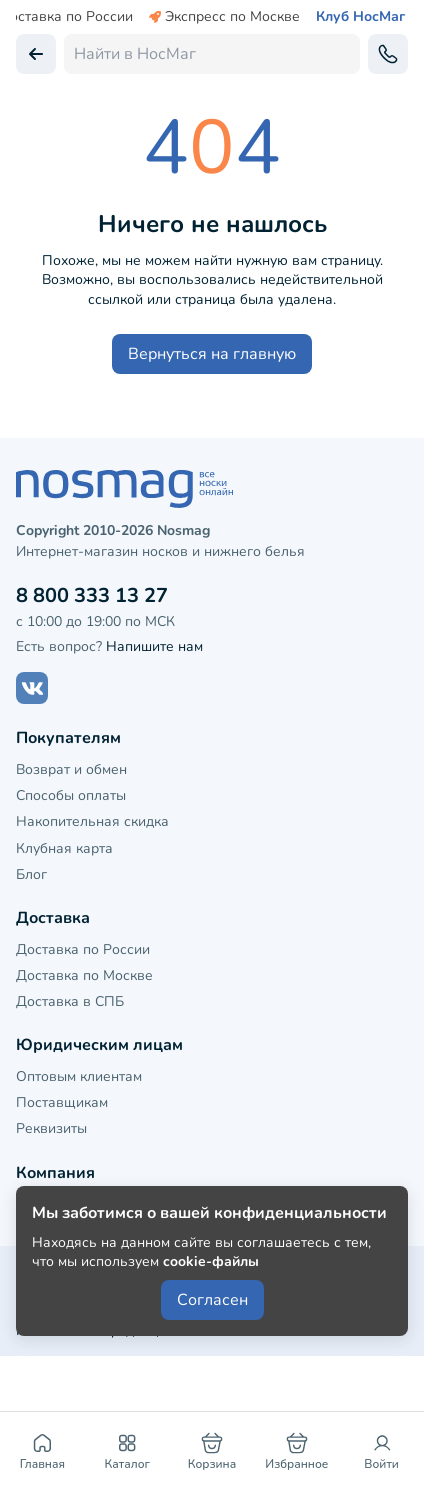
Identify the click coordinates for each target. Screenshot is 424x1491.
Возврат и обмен (71, 769)
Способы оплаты (71, 795)
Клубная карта (64, 848)
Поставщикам (62, 1102)
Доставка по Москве (84, 975)
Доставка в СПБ (70, 1001)
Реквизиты (51, 1128)
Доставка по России (83, 949)
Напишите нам (154, 646)
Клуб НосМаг (360, 17)
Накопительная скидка (92, 821)
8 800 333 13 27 (92, 595)
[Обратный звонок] (388, 54)
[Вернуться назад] (36, 54)
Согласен (212, 1300)
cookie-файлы (211, 1261)
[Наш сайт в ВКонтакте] (32, 688)
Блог (31, 874)
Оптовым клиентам (79, 1076)
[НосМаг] (212, 489)
